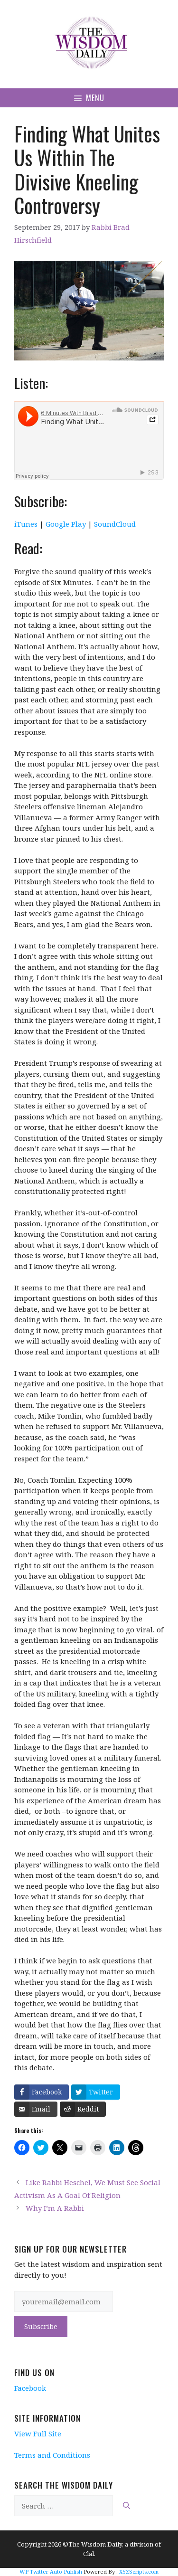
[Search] (126, 2506)
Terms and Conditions (52, 2455)
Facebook (30, 2388)
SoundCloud (115, 524)
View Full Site (37, 2433)
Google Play (66, 524)
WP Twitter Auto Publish (50, 2571)
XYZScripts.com (139, 2571)
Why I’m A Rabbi (55, 2208)
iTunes (25, 524)
